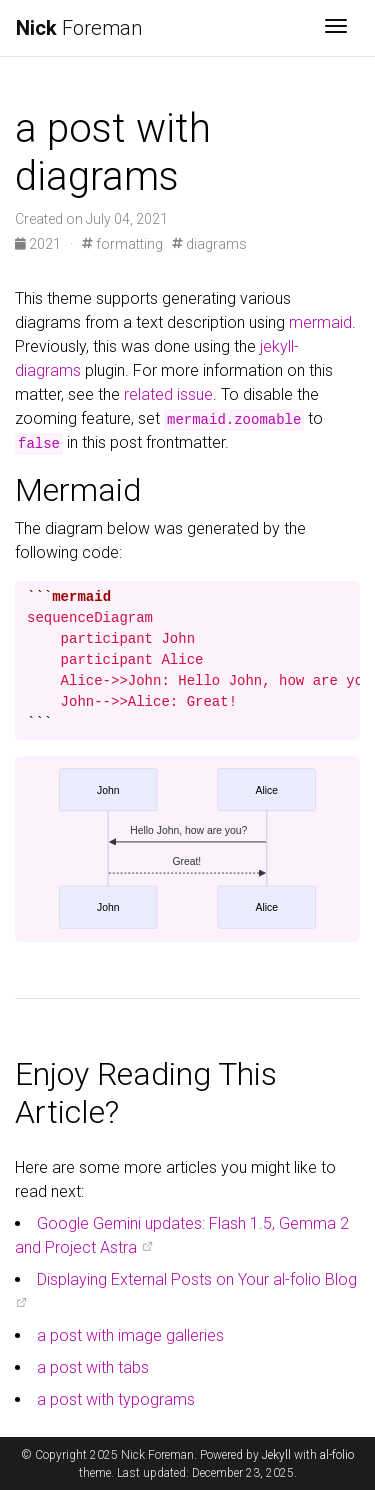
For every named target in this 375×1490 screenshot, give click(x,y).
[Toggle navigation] (336, 28)
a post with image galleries (130, 1335)
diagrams (209, 244)
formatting (122, 244)
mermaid (320, 322)
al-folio (337, 1455)
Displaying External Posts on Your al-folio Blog (197, 1279)
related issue (168, 394)
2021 (39, 244)
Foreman (79, 28)
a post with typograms (116, 1399)
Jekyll (276, 1455)
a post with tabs (93, 1367)
